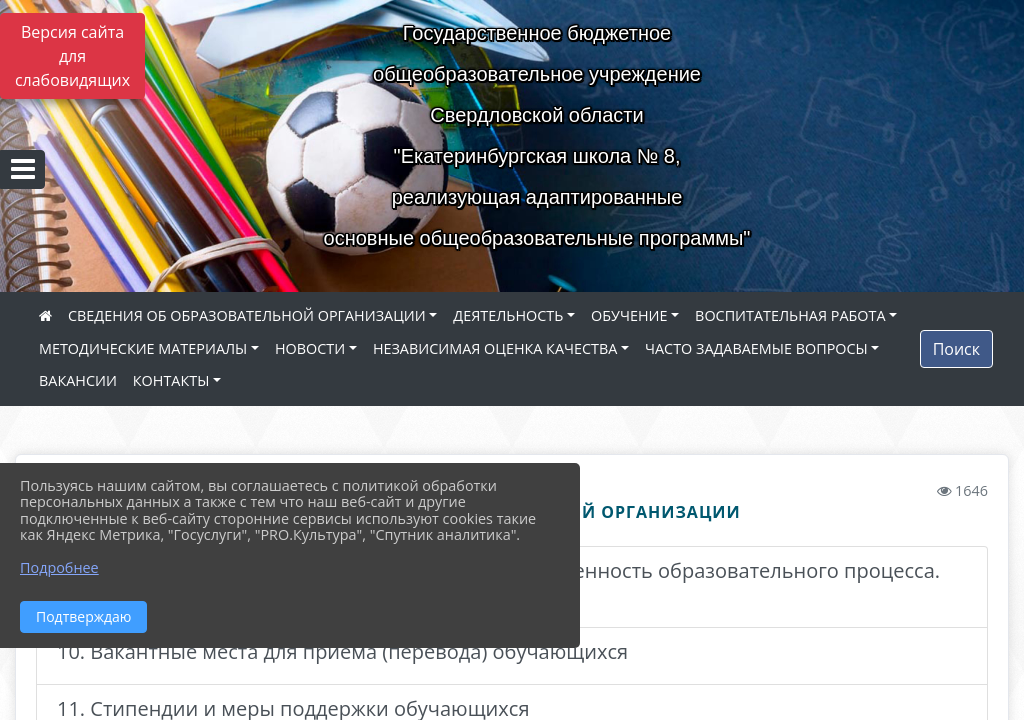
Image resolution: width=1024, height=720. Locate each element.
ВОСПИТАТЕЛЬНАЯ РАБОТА (790, 315)
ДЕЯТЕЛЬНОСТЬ (508, 315)
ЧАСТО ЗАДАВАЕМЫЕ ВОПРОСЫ (756, 348)
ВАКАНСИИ (78, 380)
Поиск (956, 349)
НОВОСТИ (310, 348)
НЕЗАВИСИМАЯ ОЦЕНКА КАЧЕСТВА (495, 348)
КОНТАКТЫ (171, 380)
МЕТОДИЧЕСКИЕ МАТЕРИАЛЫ (143, 348)
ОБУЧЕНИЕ (629, 315)
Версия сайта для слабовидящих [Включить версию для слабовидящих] (72, 56)
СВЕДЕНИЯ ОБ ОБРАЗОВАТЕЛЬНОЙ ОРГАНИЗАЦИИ (247, 315)
